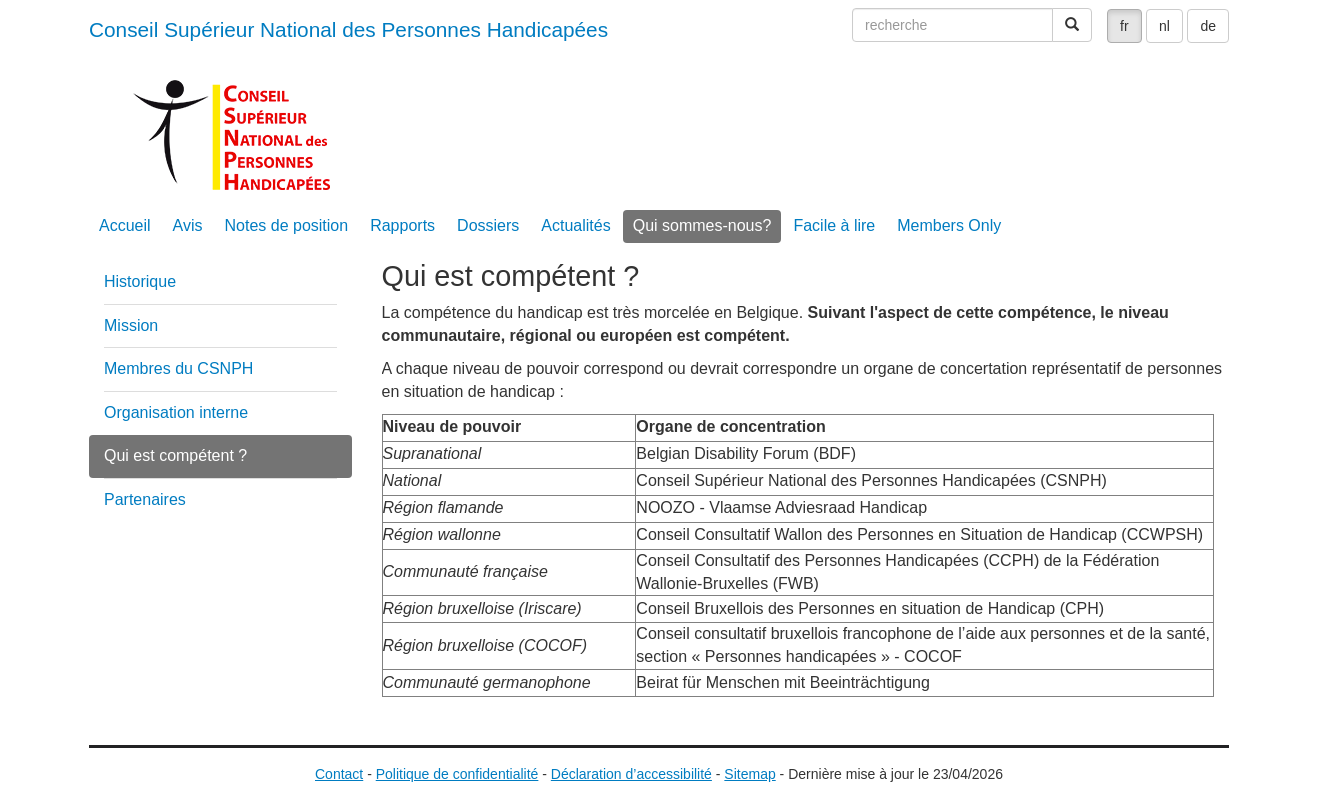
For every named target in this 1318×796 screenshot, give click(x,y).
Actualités (575, 225)
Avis (188, 225)
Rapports (402, 225)
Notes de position (287, 225)
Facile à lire (834, 225)
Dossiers (488, 225)
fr (1124, 26)
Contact (339, 774)
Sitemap (749, 774)
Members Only (949, 225)
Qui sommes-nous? (702, 225)
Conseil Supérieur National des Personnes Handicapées (348, 29)
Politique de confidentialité (457, 774)
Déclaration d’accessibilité (631, 774)
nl (1164, 26)
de (1208, 26)
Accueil (125, 225)
